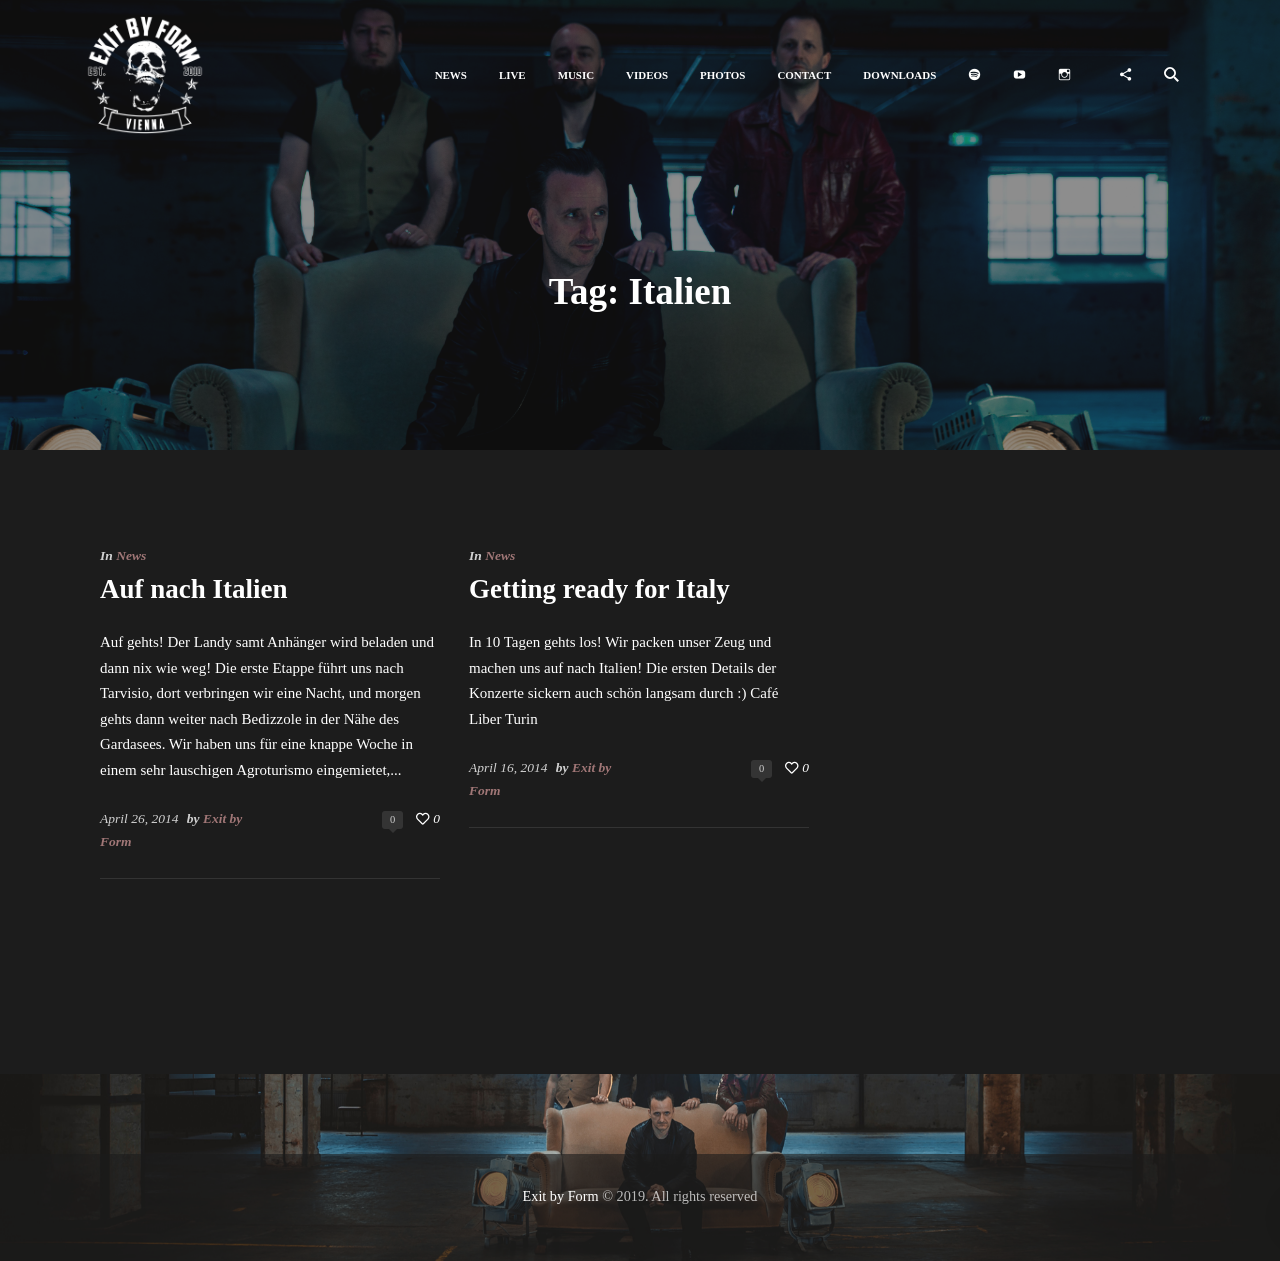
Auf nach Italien (194, 589)
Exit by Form (561, 1196)
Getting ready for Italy (599, 589)
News (131, 555)
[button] (451, 75)
